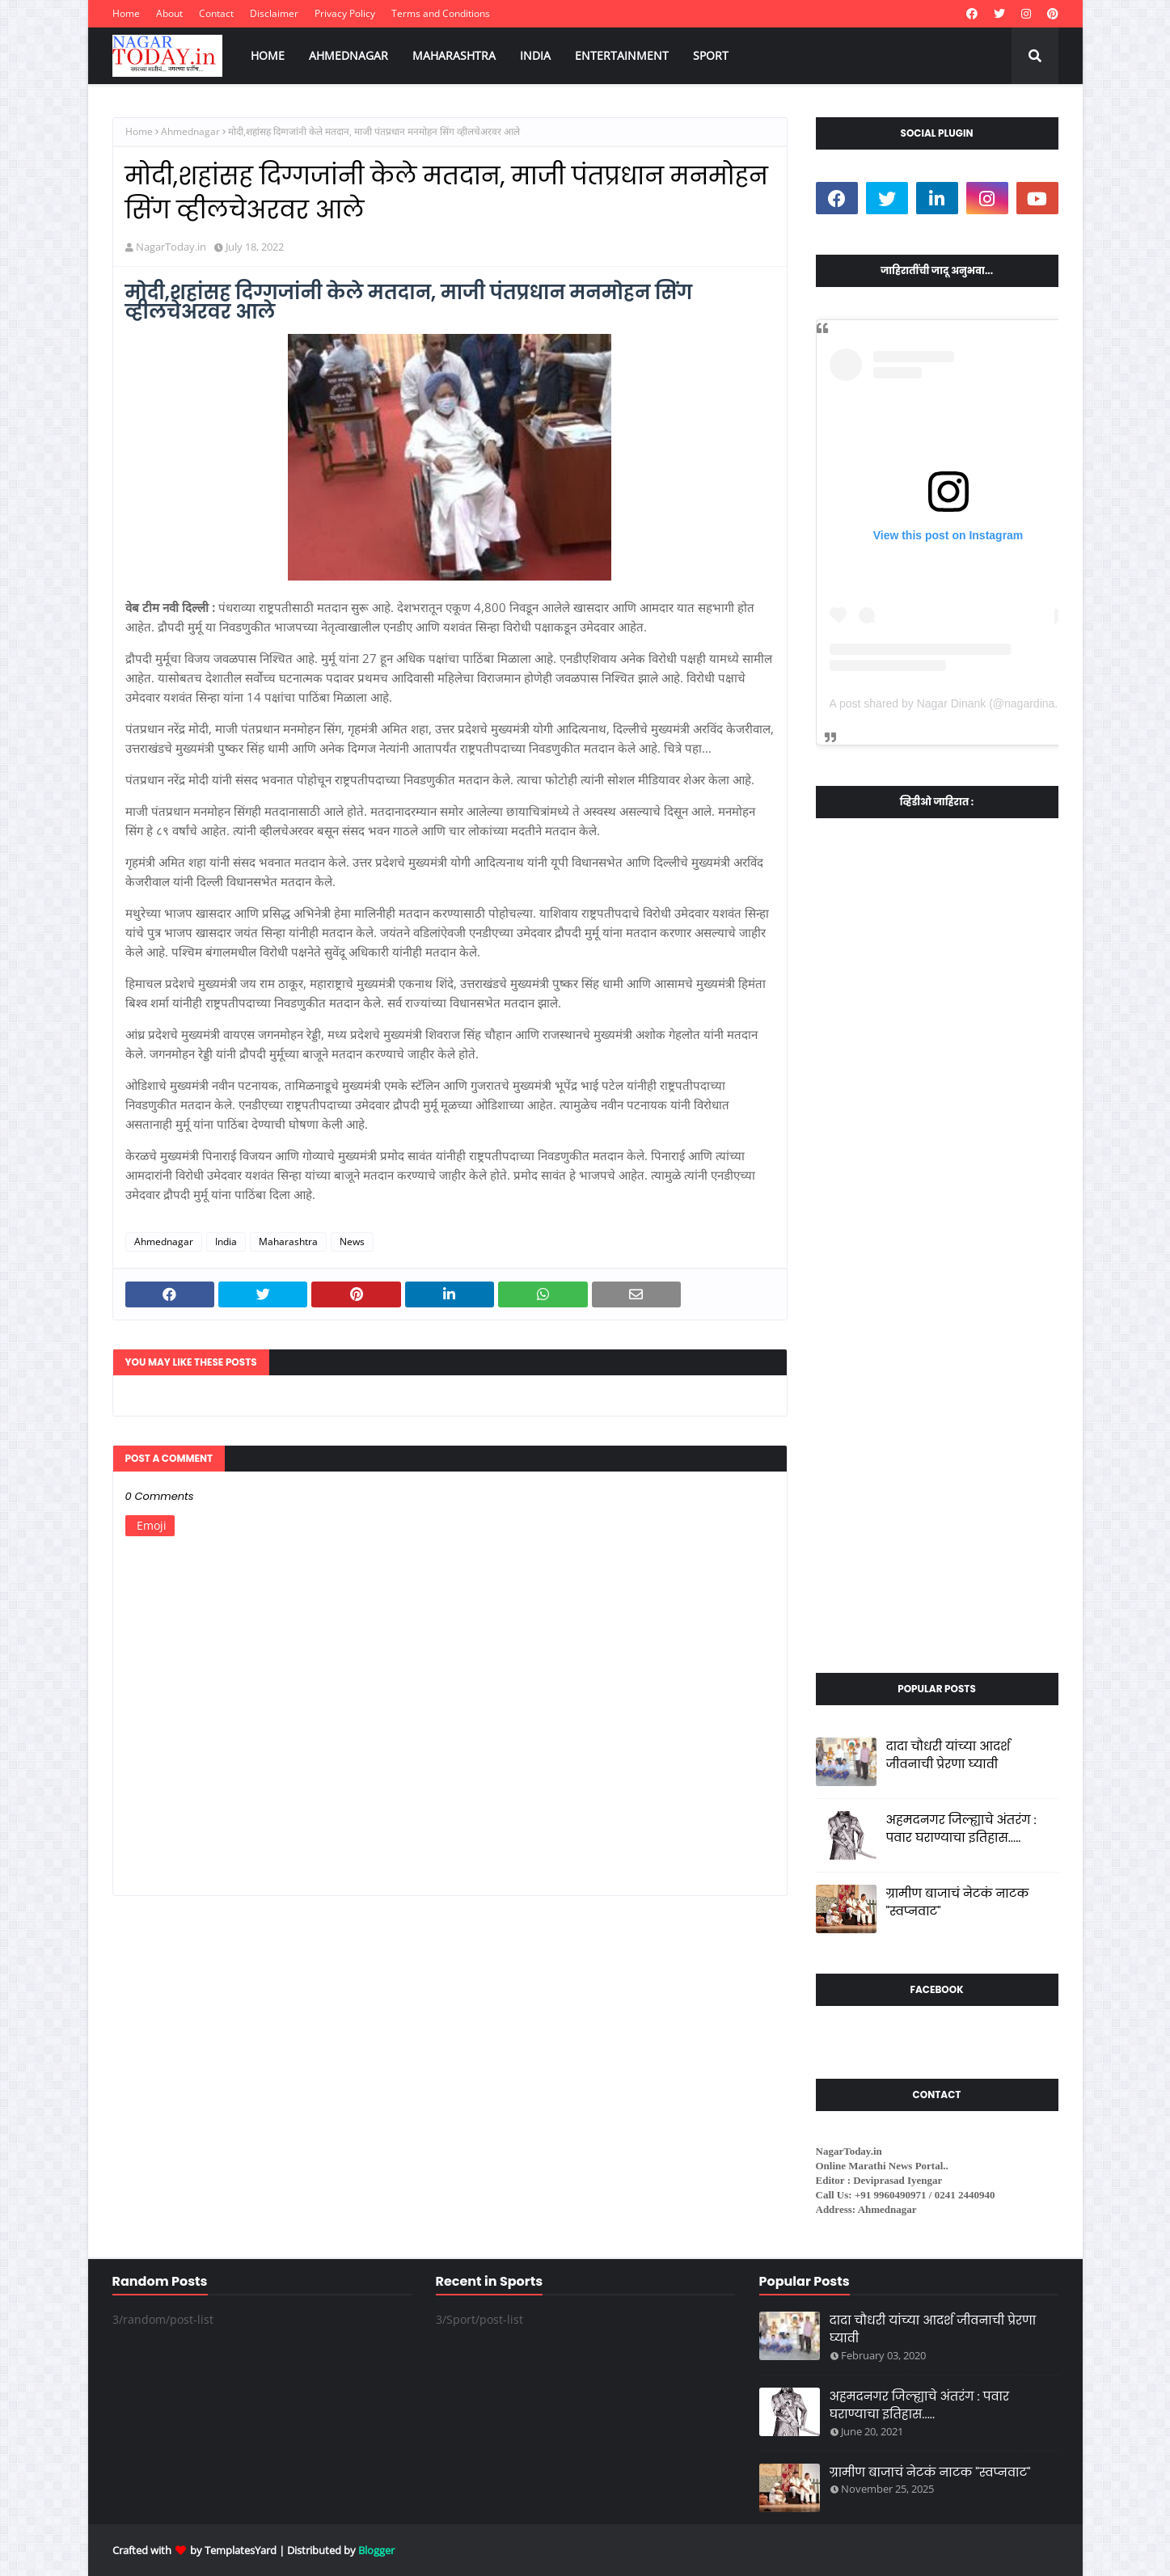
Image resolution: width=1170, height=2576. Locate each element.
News (352, 1241)
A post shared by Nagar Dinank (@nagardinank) (950, 703)
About (169, 13)
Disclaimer (274, 13)
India (226, 1241)
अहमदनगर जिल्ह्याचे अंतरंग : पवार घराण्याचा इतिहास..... (961, 1829)
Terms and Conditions (440, 13)
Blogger (376, 2550)
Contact (216, 13)
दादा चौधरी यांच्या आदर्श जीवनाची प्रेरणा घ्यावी (948, 1755)
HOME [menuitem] (268, 55)
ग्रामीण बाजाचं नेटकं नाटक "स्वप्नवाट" (957, 1902)
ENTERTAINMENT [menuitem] (622, 55)
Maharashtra (288, 1241)
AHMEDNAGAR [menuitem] (348, 55)
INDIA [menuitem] (535, 55)
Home (126, 13)
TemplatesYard (241, 2550)
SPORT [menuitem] (711, 55)
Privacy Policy (345, 13)
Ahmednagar (190, 131)
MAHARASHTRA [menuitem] (454, 55)
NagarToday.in (171, 246)
